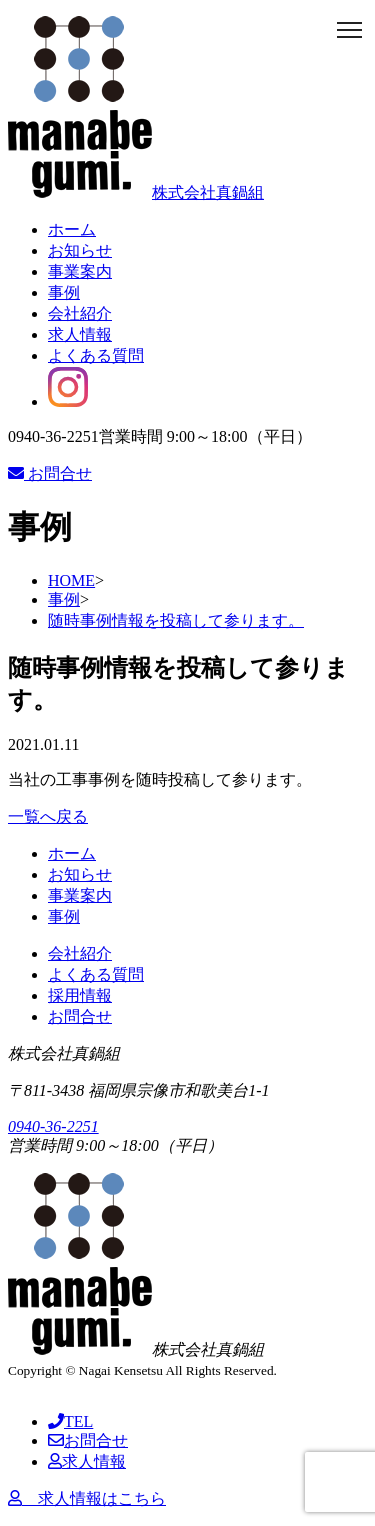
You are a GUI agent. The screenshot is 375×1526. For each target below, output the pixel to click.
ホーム (72, 229)
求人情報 (80, 334)
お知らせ (80, 250)
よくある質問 (96, 355)
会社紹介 (80, 313)
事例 (64, 292)
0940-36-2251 (53, 1126)
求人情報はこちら (87, 1498)
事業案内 (80, 271)
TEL (70, 1421)
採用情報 (80, 995)
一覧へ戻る (48, 816)
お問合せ (50, 473)
